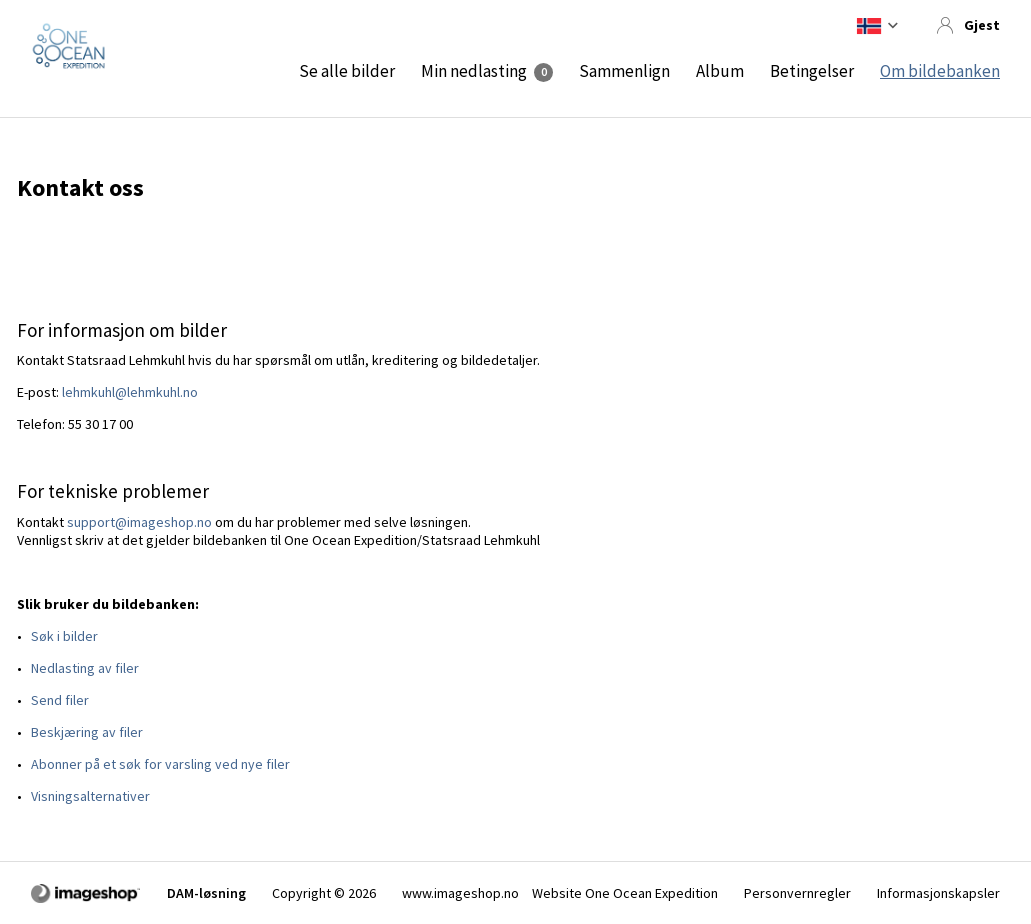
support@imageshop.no (139, 522)
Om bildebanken (940, 71)
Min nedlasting (474, 71)
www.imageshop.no (460, 893)
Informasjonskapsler (938, 893)
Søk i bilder (64, 636)
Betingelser (812, 71)
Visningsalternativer (90, 796)
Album (720, 71)
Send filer (60, 700)
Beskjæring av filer (87, 732)
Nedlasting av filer (85, 668)
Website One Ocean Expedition (625, 893)
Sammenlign (624, 71)
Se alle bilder (347, 71)
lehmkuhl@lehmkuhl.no (130, 392)
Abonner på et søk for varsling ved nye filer (160, 764)
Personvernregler (797, 893)
